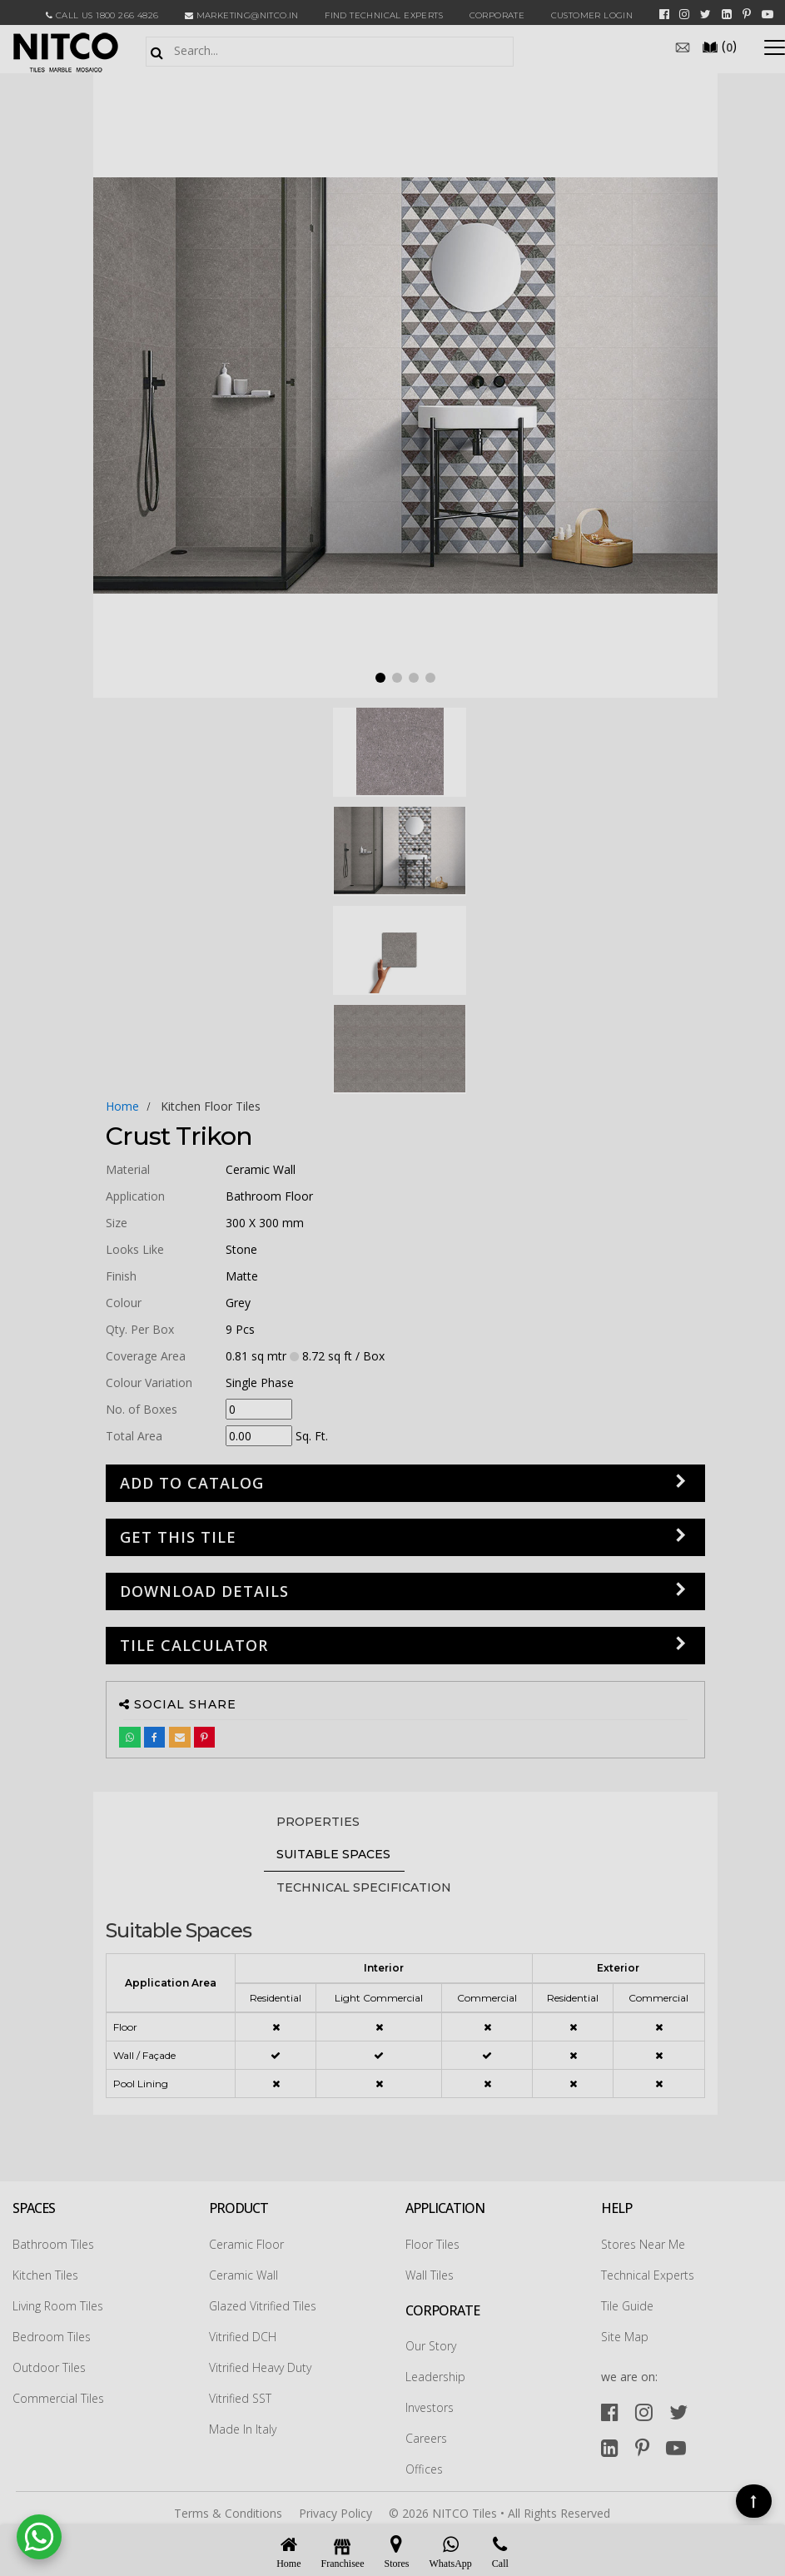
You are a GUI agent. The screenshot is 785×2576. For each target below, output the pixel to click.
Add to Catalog (192, 1483)
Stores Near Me (643, 2244)
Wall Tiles (429, 2275)
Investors (429, 2407)
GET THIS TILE (178, 1537)
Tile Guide (627, 2306)
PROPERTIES (318, 1821)
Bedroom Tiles (51, 2337)
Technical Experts (647, 2275)
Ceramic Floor (246, 2244)
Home (122, 1106)
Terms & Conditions (228, 2513)
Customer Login (592, 15)
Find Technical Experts (384, 15)
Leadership (435, 2377)
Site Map (624, 2337)
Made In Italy (242, 2429)
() (719, 46)
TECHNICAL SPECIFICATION (363, 1887)
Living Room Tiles (57, 2306)
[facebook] (664, 14)
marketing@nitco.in (242, 15)
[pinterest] (747, 14)
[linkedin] (727, 14)
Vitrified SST (240, 2398)
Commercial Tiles (58, 2398)
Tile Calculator (194, 1645)
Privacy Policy (335, 2513)
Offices (424, 2469)
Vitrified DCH (242, 2337)
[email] (682, 46)
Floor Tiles (432, 2244)
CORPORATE (497, 15)
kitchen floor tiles (211, 1106)
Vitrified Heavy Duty (260, 2367)
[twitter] (705, 14)
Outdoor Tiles (49, 2367)
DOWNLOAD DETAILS (204, 1591)
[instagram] (684, 14)
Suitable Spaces (333, 1854)
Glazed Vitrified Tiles (262, 2306)
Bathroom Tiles (53, 2244)
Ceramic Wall (243, 2275)
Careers (426, 2438)
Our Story (430, 2346)
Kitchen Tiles (45, 2275)
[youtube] (767, 14)
